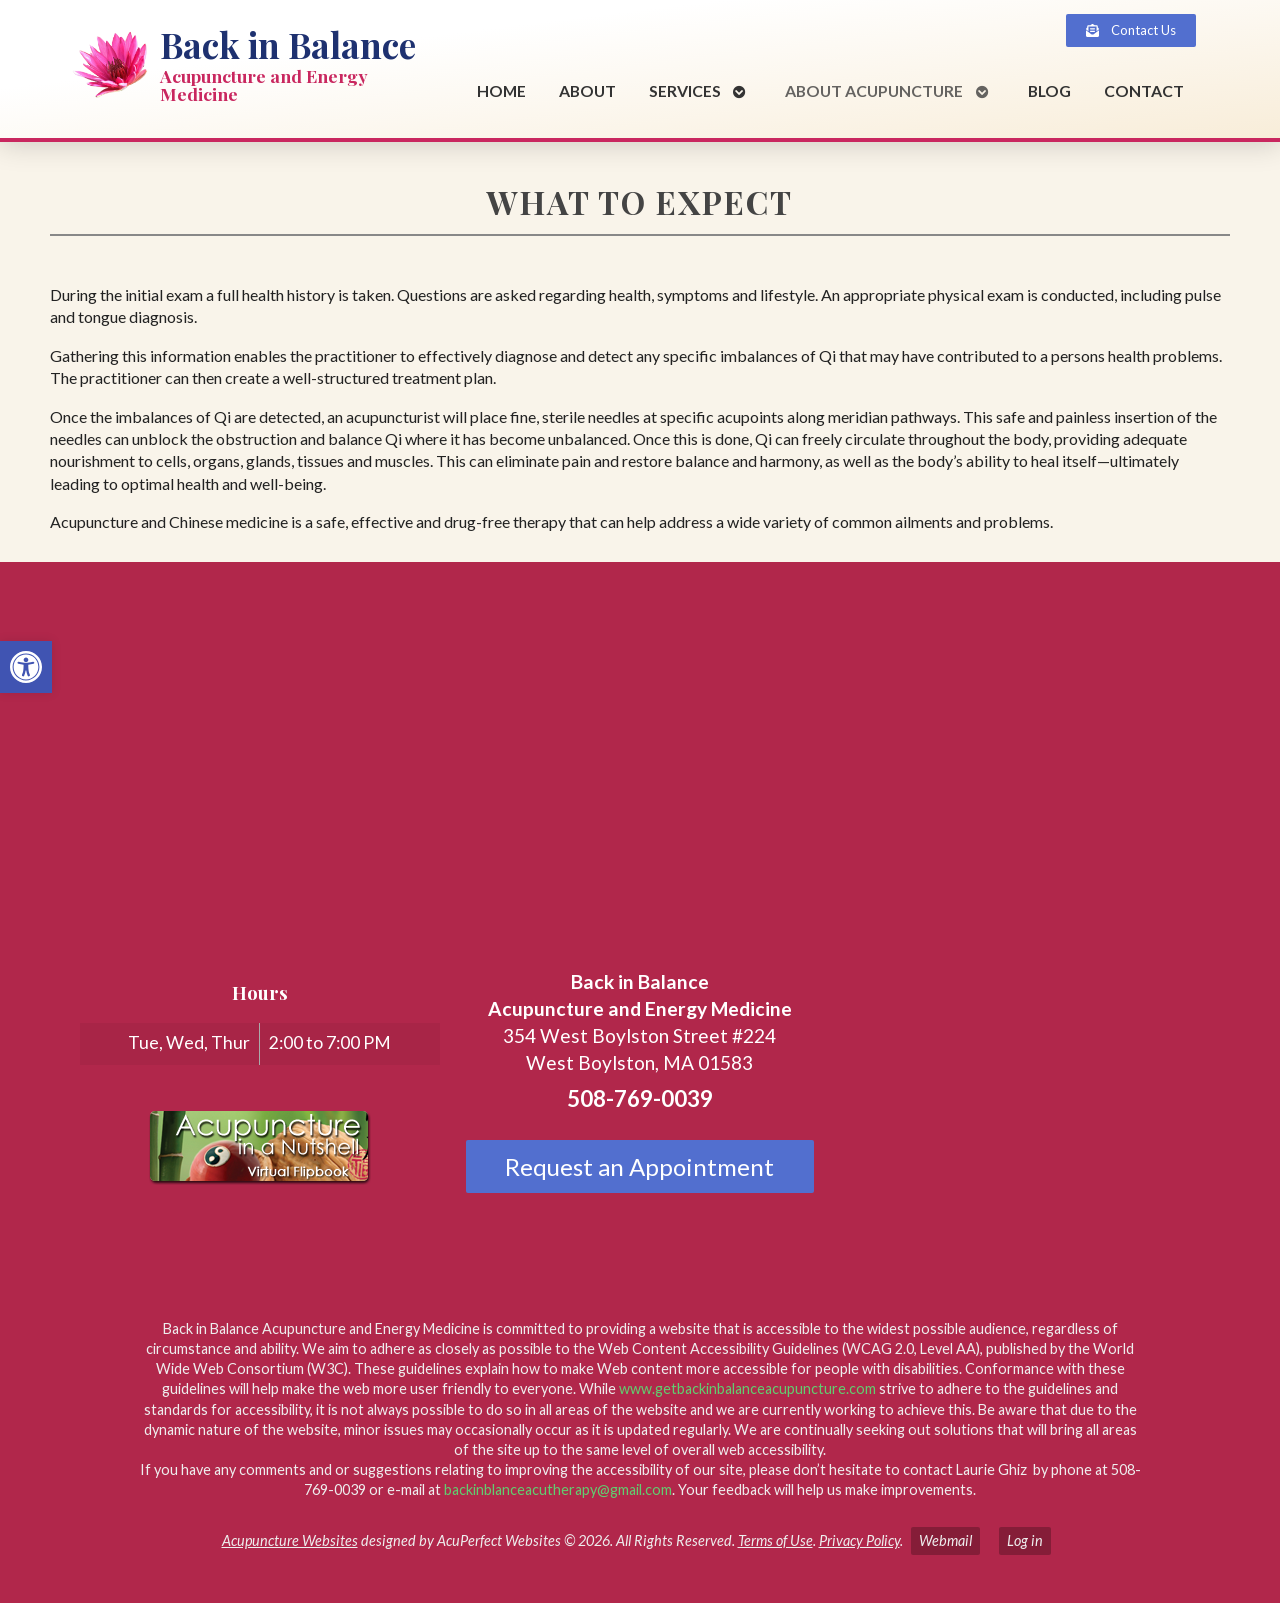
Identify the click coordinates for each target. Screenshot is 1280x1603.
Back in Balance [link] (288, 44)
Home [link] (501, 90)
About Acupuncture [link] (874, 90)
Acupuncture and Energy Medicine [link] (264, 84)
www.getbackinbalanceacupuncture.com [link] (747, 1388)
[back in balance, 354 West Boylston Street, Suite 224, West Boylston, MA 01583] (640, 728)
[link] (26, 667)
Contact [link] (1144, 90)
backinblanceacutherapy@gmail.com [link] (558, 1489)
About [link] (587, 90)
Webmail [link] (945, 1540)
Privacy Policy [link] (859, 1540)
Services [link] (685, 90)
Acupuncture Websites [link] (290, 1540)
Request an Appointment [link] (639, 1166)
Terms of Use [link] (775, 1540)
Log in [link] (1025, 1540)
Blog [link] (1049, 90)
